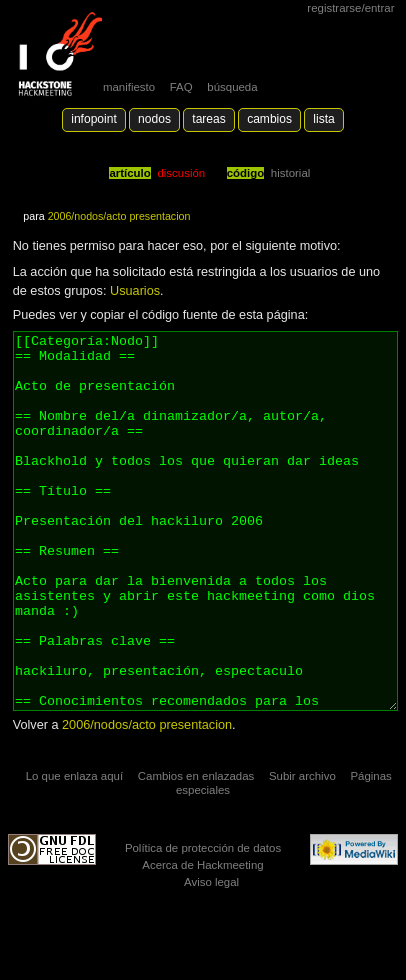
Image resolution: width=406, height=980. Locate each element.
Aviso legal (211, 957)
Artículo (129, 173)
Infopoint (94, 119)
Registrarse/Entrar (350, 8)
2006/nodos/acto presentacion (119, 216)
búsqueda (232, 87)
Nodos (154, 119)
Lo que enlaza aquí (74, 851)
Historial (290, 173)
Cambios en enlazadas (196, 851)
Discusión (181, 173)
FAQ (181, 87)
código (246, 173)
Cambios (269, 119)
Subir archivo (302, 851)
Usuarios (135, 291)
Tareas (208, 119)
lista (323, 119)
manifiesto (129, 87)
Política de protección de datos (203, 923)
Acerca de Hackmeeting (202, 940)
